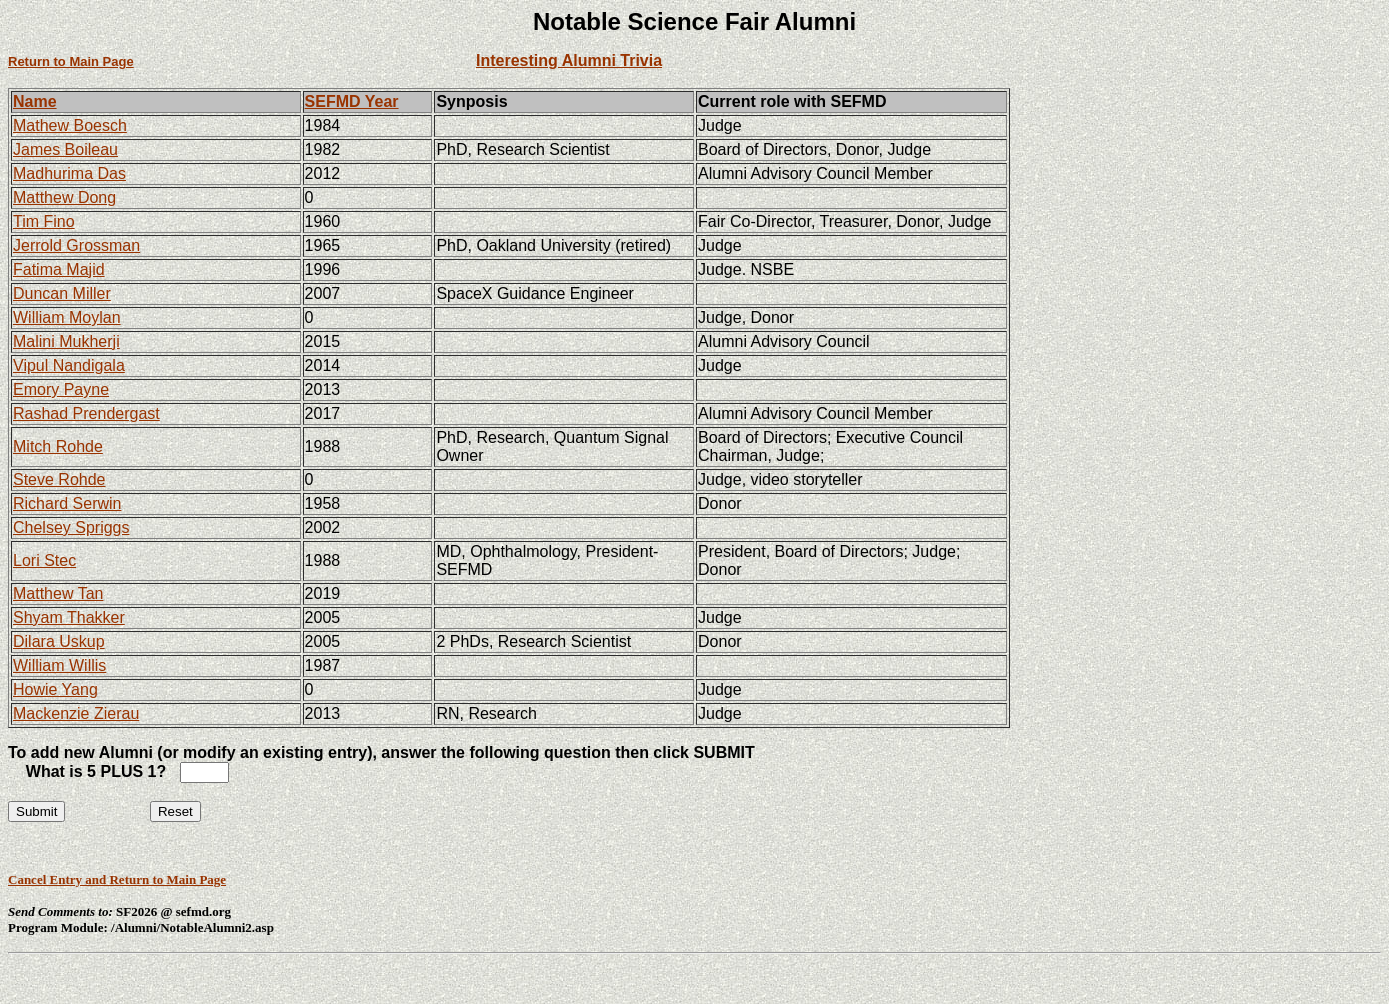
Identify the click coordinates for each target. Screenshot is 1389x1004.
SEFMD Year (352, 101)
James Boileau (65, 149)
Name (35, 101)
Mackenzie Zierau (76, 713)
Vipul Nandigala (69, 365)
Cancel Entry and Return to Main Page (117, 879)
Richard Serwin (67, 503)
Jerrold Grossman (76, 245)
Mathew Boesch (70, 125)
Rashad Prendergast (86, 413)
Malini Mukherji (66, 341)
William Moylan (67, 317)
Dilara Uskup (59, 641)
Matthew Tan (58, 593)
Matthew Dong (64, 197)
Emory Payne (61, 389)
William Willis (59, 665)
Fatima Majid (59, 269)
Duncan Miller (62, 293)
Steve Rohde (59, 479)
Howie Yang (55, 689)
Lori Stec (44, 560)
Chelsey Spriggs (71, 527)
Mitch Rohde (58, 446)
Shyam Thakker (69, 617)
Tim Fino (44, 221)
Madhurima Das (69, 173)
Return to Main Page (71, 61)
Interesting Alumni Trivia (569, 60)
